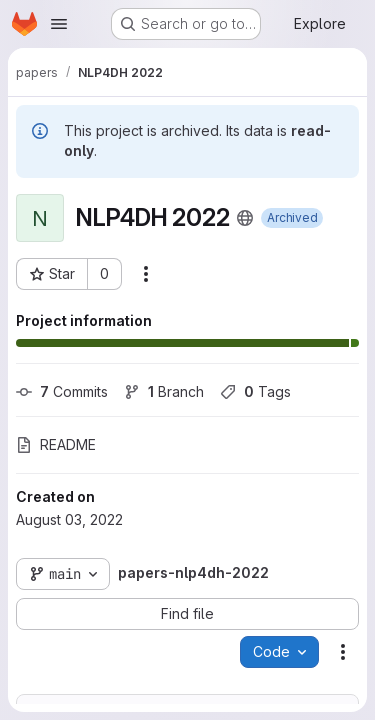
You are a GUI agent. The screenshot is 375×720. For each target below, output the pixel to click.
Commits (62, 391)
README (56, 444)
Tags (255, 391)
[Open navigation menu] (59, 24)
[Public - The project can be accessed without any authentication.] (245, 218)
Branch (164, 391)
